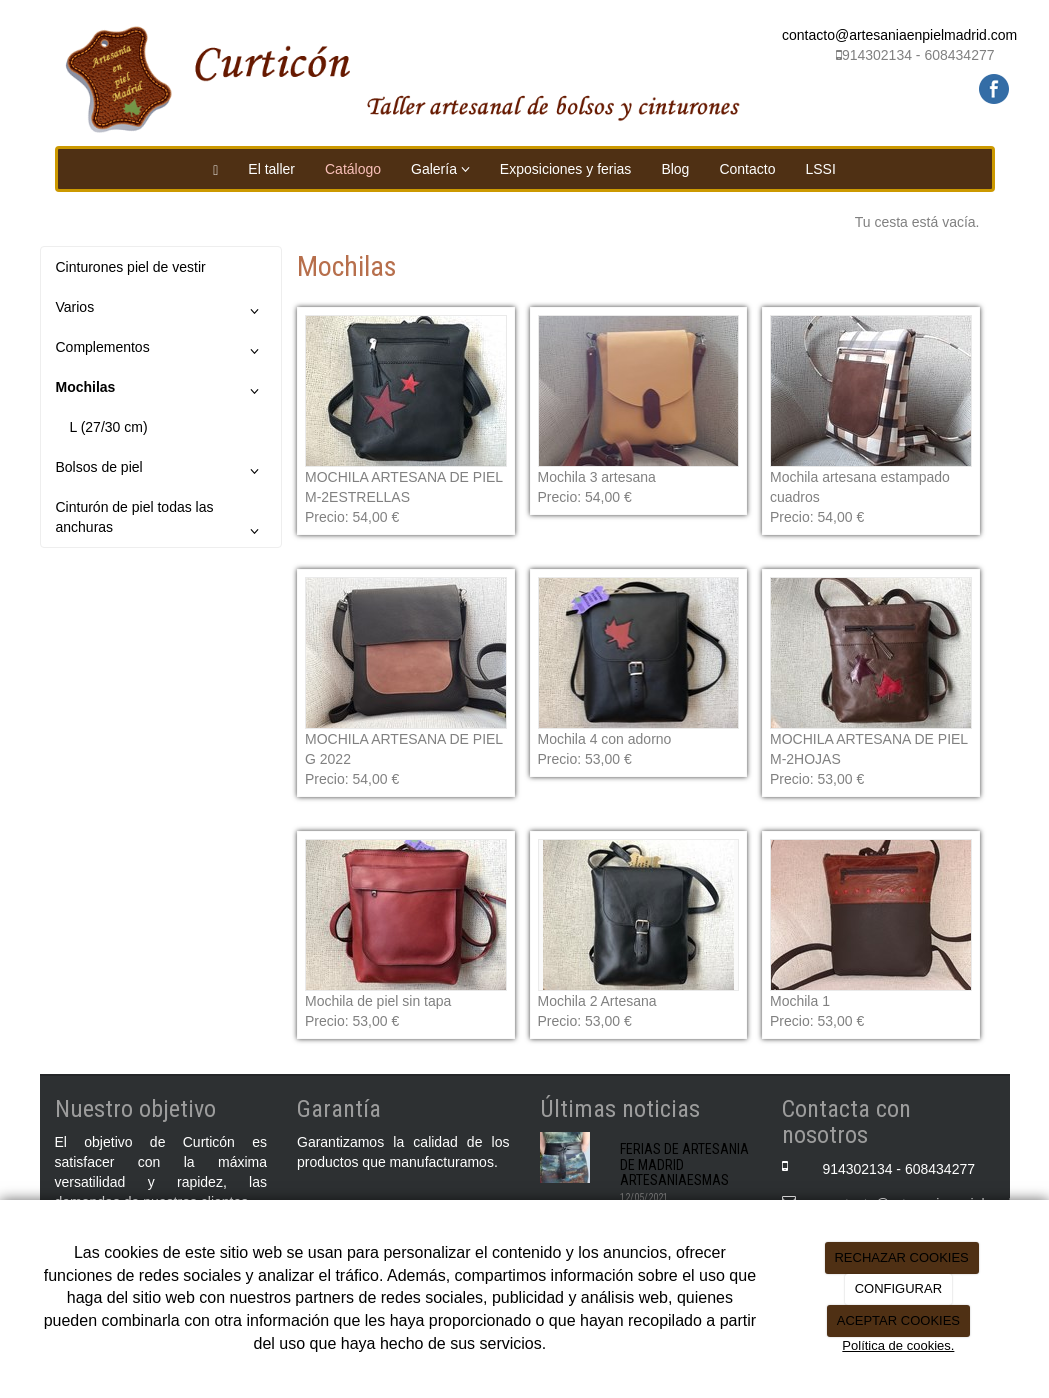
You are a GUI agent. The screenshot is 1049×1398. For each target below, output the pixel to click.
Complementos (161, 351)
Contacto (747, 169)
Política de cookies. (898, 1345)
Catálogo (353, 169)
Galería (440, 169)
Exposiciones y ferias (566, 169)
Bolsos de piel (161, 471)
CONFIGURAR (898, 1288)
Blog (675, 169)
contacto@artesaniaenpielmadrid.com (899, 35)
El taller (271, 169)
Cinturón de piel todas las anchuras (161, 522)
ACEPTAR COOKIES (898, 1320)
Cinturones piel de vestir (131, 267)
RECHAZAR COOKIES (901, 1257)
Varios (161, 311)
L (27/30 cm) (109, 427)
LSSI (820, 169)
